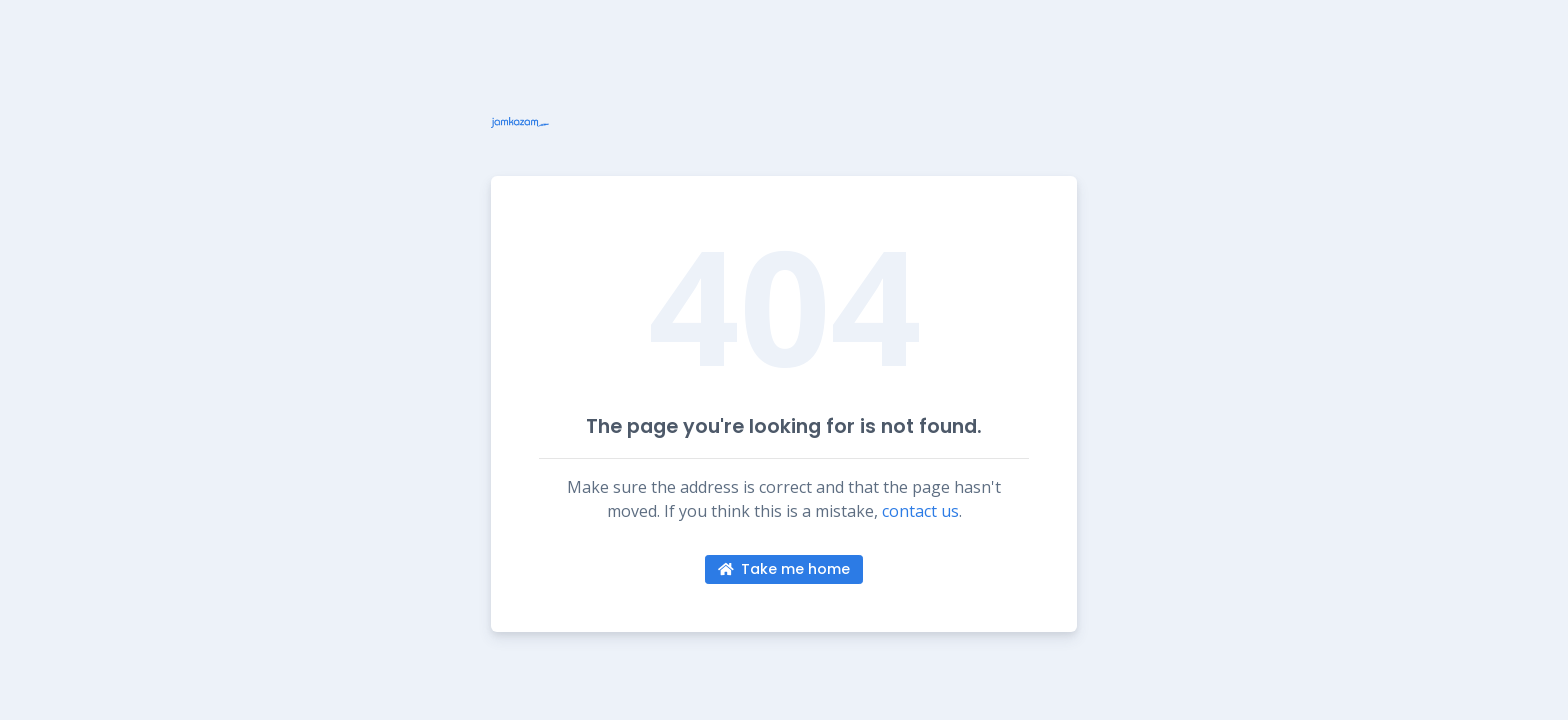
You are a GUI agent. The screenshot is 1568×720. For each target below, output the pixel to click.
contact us (920, 511)
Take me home (784, 569)
